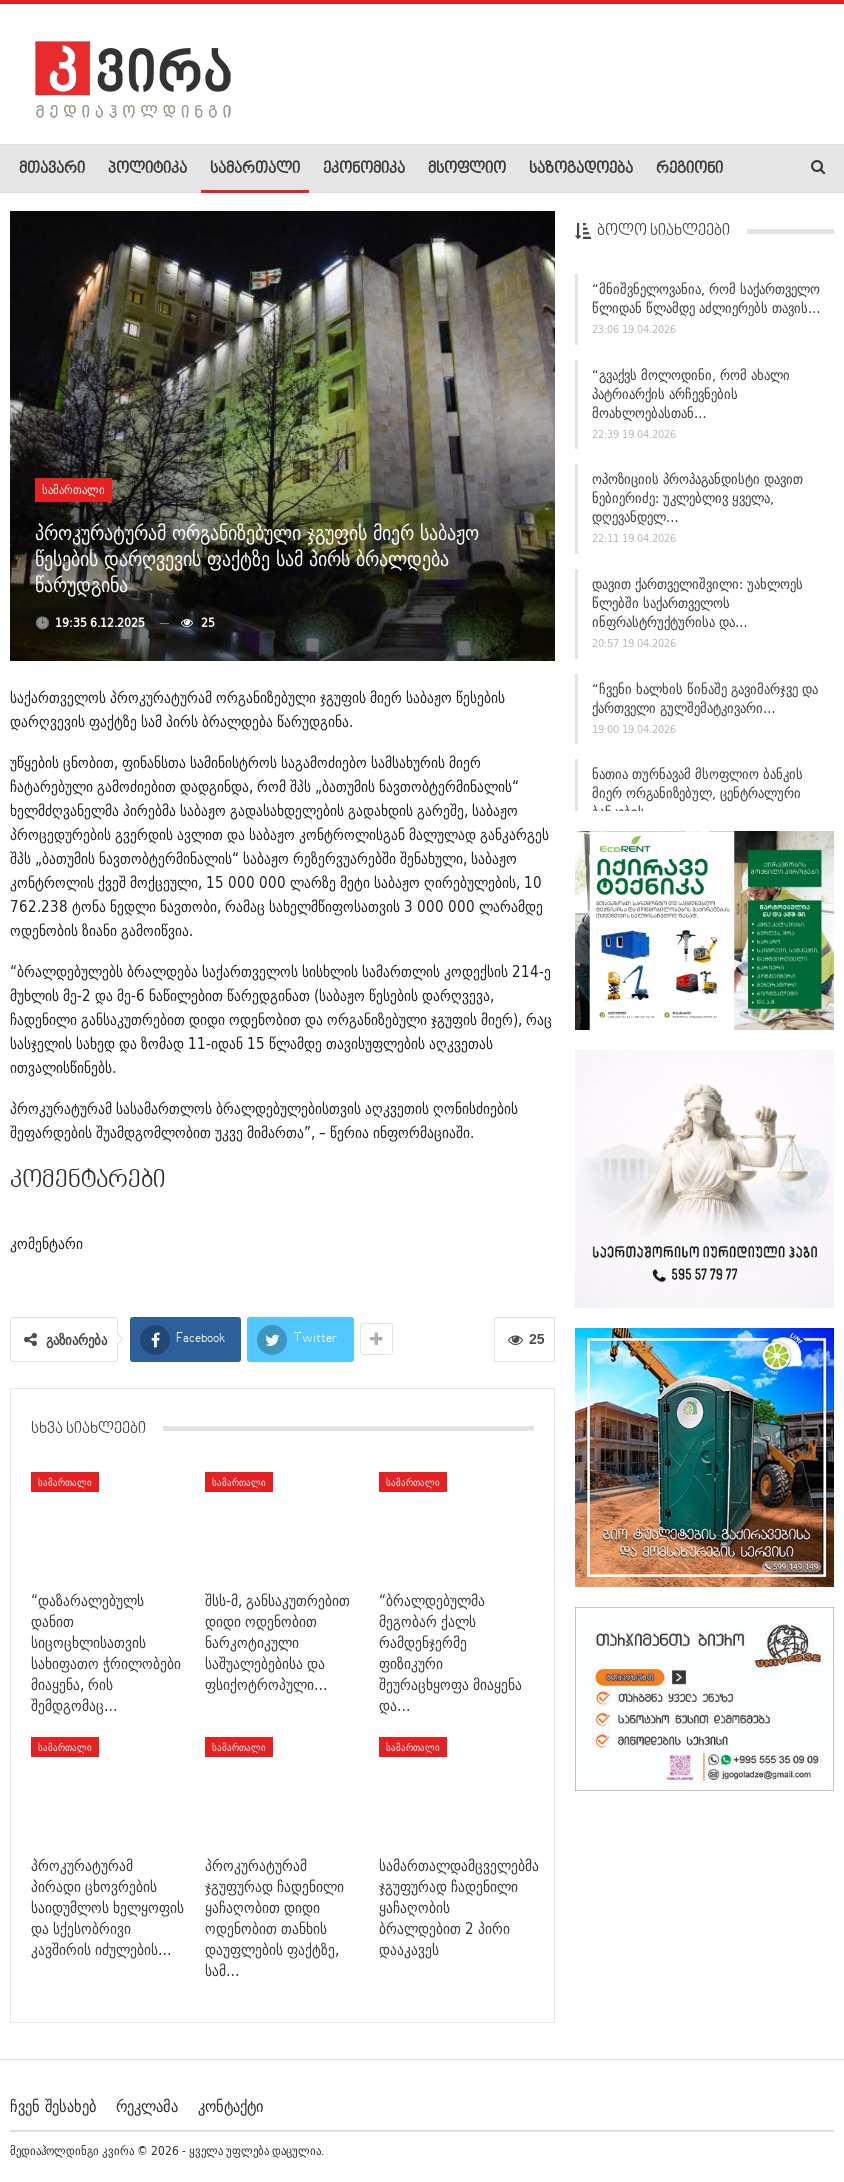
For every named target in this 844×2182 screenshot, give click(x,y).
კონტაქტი (230, 2106)
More (671, 169)
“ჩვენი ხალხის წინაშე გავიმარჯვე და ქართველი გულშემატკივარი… (705, 698)
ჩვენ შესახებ (53, 2106)
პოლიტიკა (147, 169)
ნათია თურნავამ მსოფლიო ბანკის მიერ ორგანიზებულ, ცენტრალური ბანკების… (697, 793)
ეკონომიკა (364, 169)
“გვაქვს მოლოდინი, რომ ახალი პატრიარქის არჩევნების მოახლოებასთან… (691, 394)
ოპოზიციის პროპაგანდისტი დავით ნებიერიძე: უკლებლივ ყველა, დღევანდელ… (697, 498)
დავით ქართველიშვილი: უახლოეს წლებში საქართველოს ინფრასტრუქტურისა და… (697, 603)
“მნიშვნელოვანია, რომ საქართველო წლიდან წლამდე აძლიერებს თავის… (706, 298)
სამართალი (255, 169)
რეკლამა (147, 2106)
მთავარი (52, 169)
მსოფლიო (467, 169)
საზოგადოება (581, 169)
